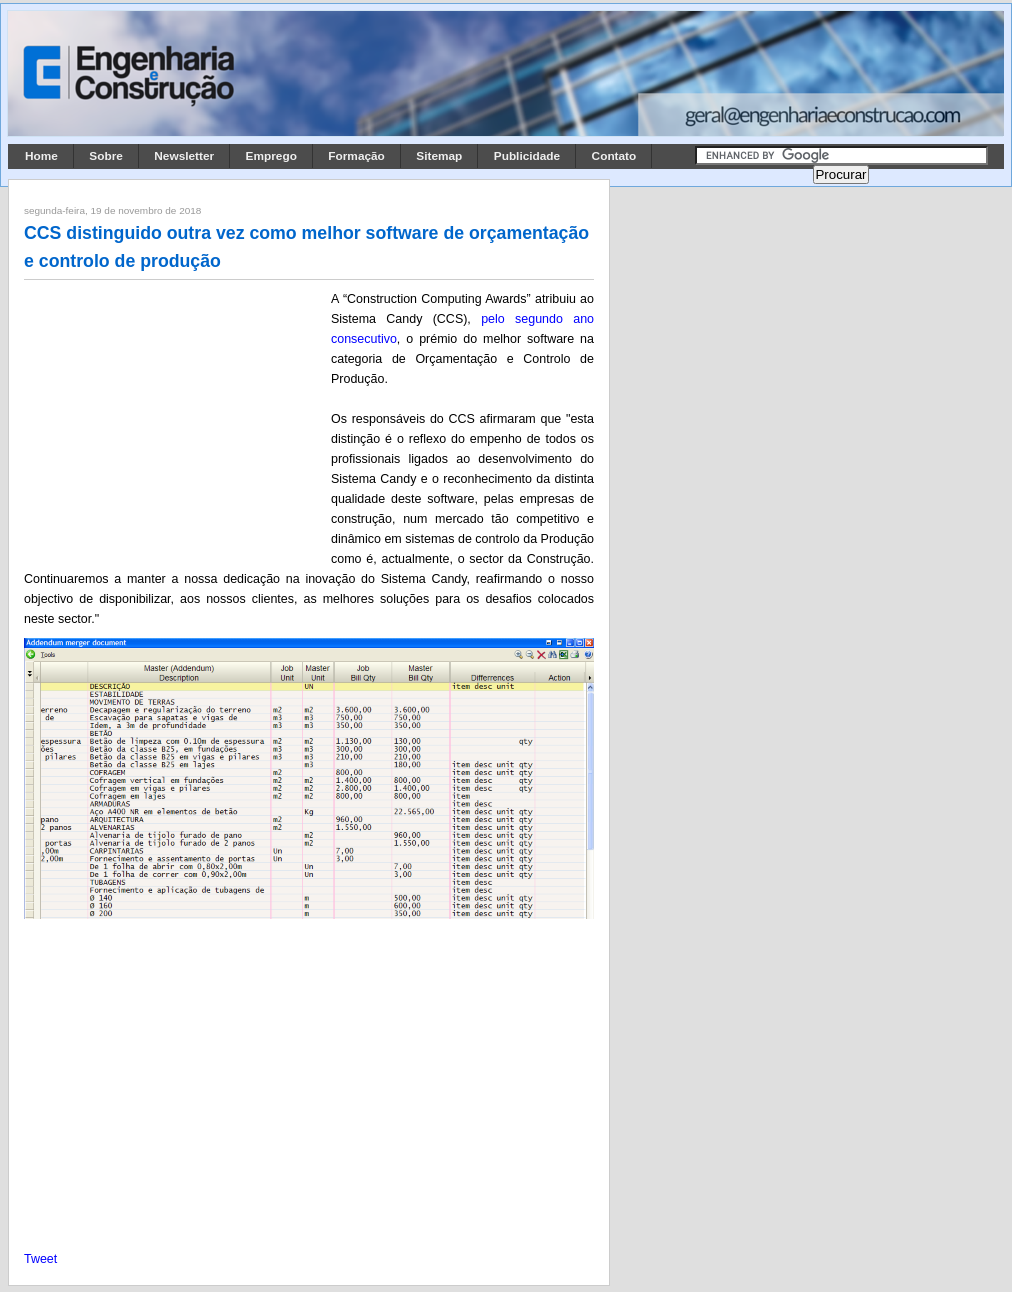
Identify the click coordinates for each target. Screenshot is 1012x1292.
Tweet (40, 1259)
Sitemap (439, 156)
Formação (356, 156)
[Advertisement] (174, 421)
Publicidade (527, 156)
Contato (614, 156)
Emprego (271, 156)
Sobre (106, 156)
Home (41, 156)
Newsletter (184, 156)
